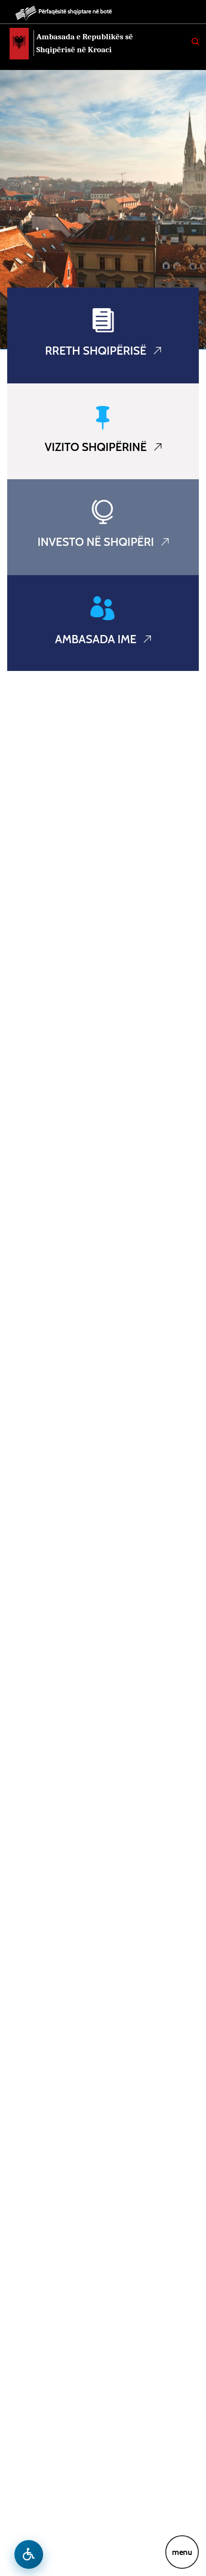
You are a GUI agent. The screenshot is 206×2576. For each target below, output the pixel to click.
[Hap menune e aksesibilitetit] (28, 2554)
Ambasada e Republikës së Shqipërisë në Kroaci (84, 43)
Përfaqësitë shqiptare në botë (75, 11)
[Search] (195, 41)
